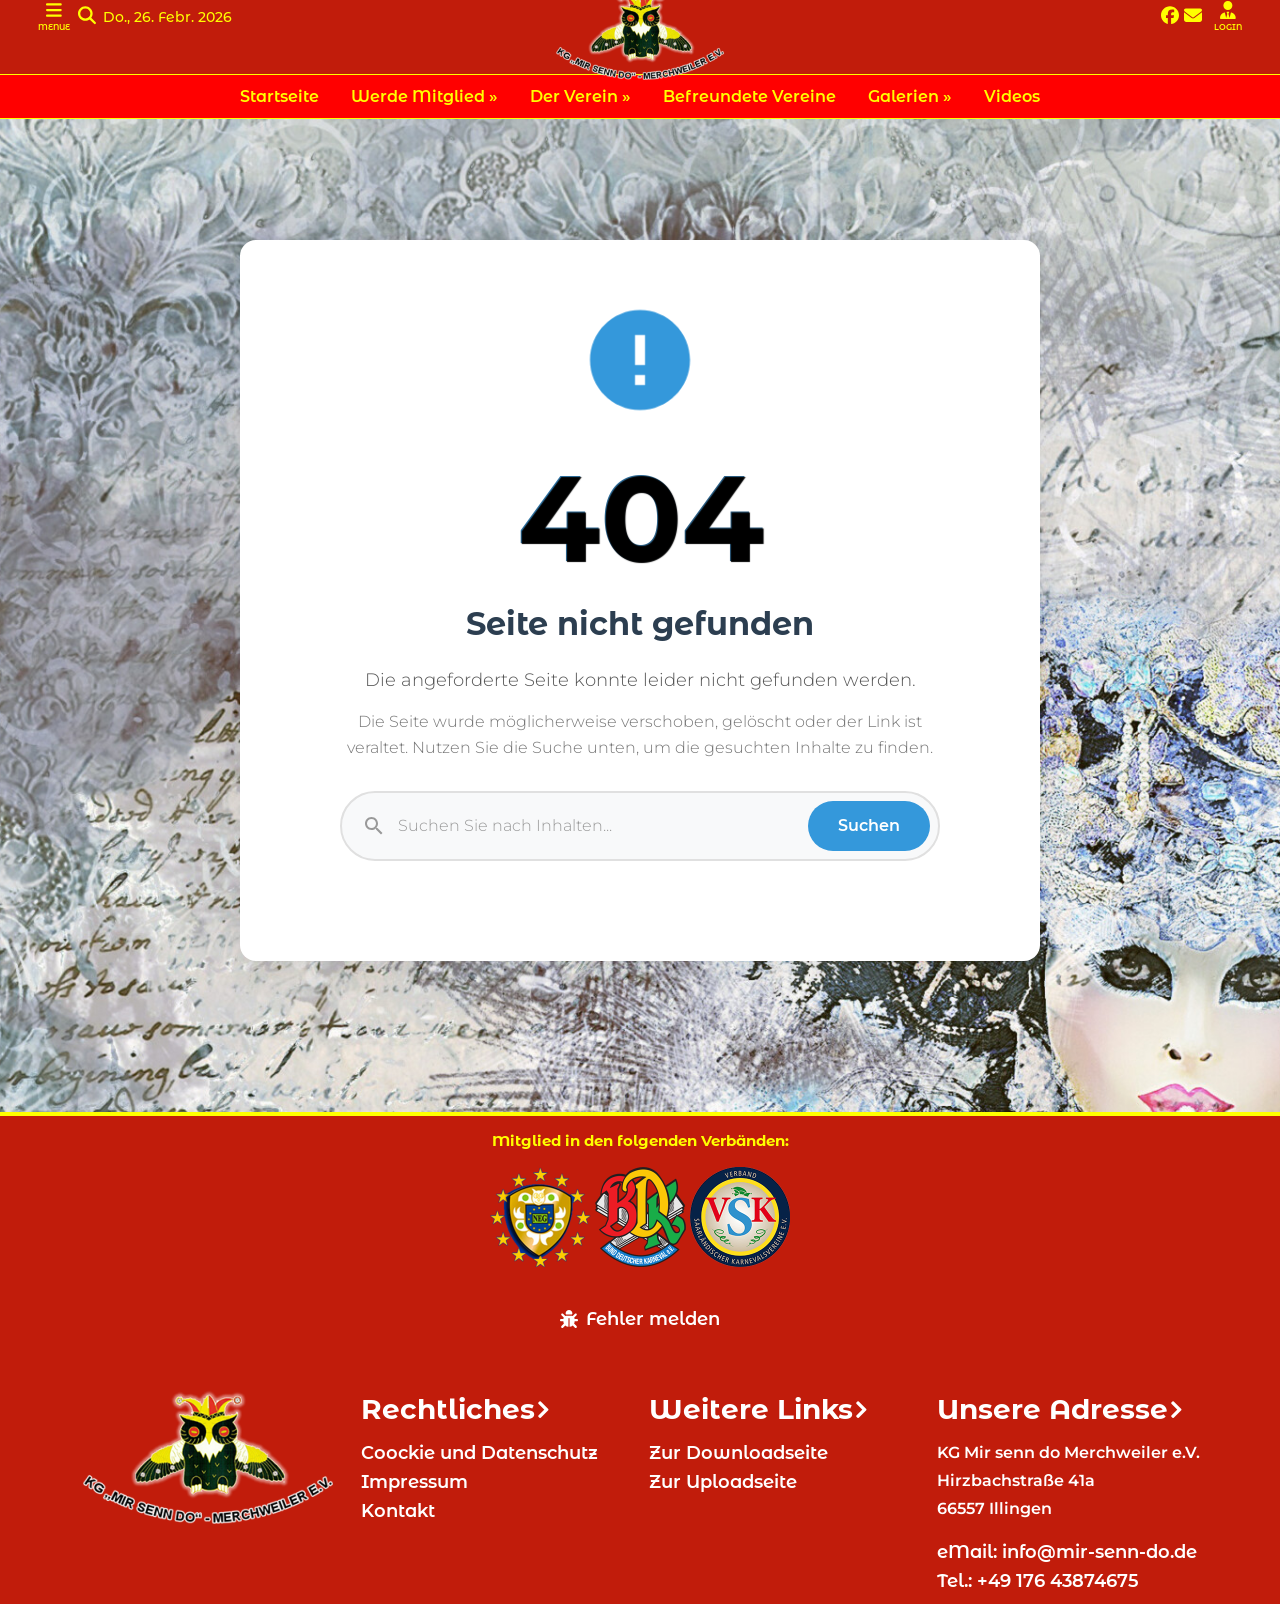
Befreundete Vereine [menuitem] (749, 96)
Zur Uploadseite (723, 1482)
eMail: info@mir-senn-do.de (1069, 1552)
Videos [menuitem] (1012, 96)
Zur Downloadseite (738, 1453)
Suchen (869, 825)
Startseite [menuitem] (279, 96)
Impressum (414, 1482)
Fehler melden (640, 1319)
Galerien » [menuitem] (910, 96)
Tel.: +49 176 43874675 (1040, 1581)
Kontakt (398, 1511)
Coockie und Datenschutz (479, 1453)
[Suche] (603, 826)
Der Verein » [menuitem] (580, 96)
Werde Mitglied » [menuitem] (424, 96)
